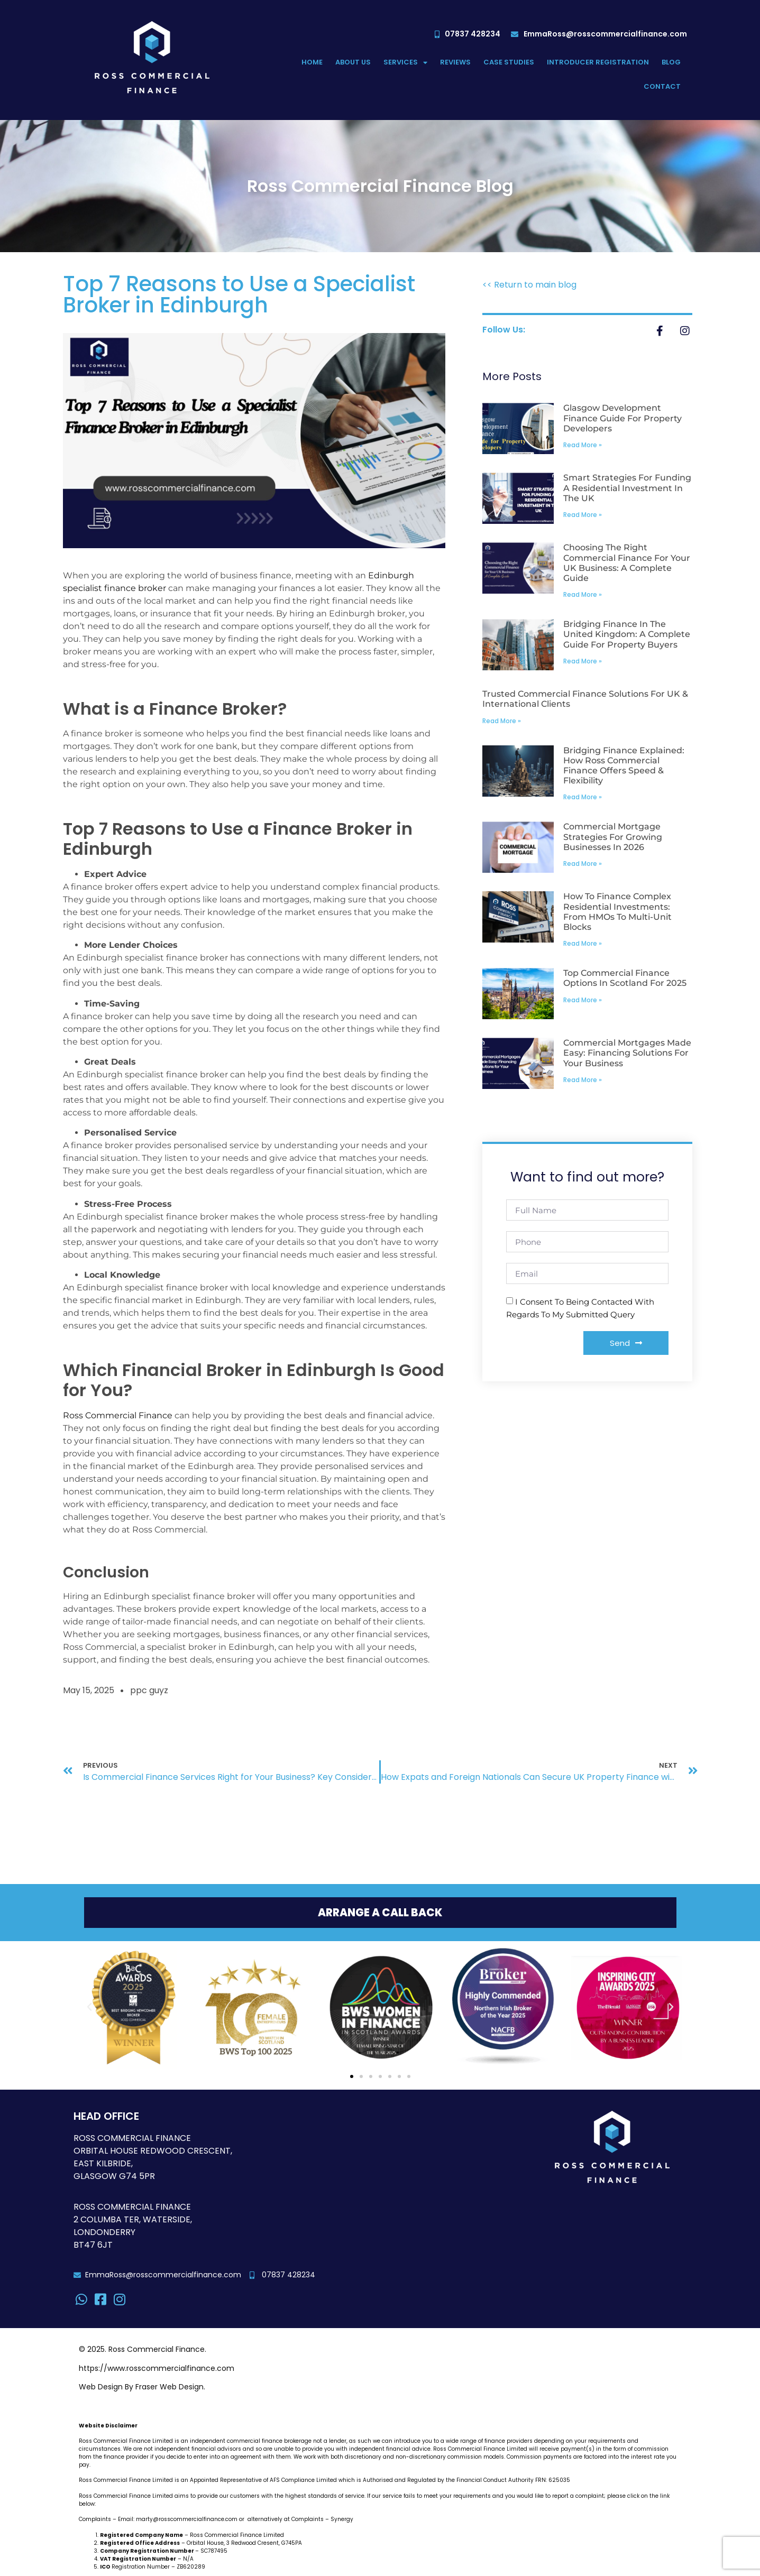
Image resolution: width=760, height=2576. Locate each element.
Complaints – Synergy (322, 2520)
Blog (671, 62)
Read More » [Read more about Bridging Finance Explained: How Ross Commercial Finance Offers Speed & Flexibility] (582, 796)
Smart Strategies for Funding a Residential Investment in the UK (627, 488)
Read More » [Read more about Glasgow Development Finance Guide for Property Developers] (582, 444)
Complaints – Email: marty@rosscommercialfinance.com (158, 2520)
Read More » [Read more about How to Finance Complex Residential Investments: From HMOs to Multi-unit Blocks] (582, 943)
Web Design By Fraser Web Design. (142, 2387)
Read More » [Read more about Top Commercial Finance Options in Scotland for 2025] (582, 999)
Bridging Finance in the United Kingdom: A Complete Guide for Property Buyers (626, 634)
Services (405, 62)
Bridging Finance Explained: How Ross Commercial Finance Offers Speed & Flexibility (623, 765)
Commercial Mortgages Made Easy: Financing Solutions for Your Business (627, 1053)
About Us (353, 62)
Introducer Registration (598, 62)
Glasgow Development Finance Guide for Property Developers (622, 418)
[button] (89, 2007)
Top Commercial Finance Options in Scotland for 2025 (624, 978)
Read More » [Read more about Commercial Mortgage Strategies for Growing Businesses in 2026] (582, 863)
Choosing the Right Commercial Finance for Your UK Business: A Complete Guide (626, 562)
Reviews (455, 62)
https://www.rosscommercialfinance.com (156, 2368)
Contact (662, 86)
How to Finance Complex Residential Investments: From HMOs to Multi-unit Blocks (617, 911)
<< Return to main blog (529, 285)
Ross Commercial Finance (117, 1415)
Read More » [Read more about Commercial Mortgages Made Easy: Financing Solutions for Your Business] (582, 1079)
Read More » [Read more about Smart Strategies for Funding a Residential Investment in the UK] (582, 514)
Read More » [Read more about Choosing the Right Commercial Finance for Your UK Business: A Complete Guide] (582, 594)
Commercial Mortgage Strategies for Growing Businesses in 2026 (612, 836)
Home (312, 62)
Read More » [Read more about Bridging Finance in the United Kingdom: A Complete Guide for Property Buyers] (582, 661)
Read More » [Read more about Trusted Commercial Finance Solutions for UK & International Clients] (501, 720)
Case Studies (508, 62)
